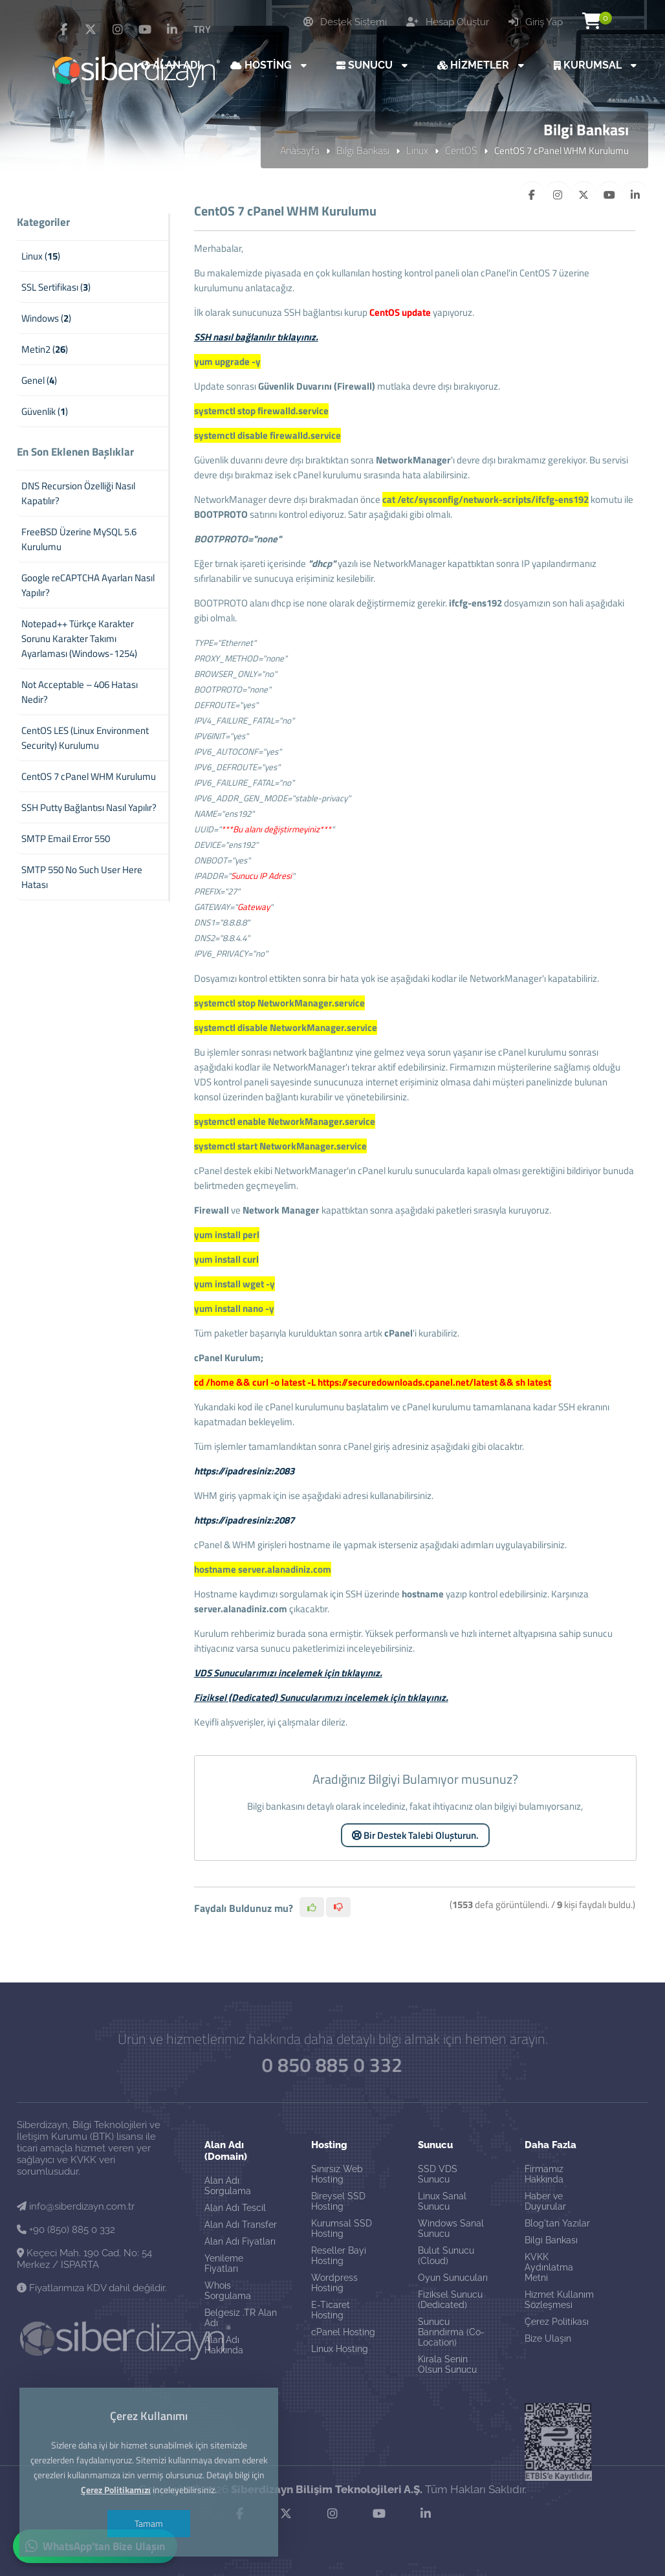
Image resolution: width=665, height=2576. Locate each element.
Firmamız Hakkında (544, 2174)
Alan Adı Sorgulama (227, 2185)
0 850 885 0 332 (332, 2064)
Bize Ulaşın (548, 2338)
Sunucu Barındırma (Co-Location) (451, 2332)
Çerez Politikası (557, 2321)
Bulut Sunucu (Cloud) (446, 2255)
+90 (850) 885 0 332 (66, 2230)
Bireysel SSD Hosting (338, 2201)
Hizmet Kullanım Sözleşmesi (559, 2299)
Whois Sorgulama (227, 2290)
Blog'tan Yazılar (557, 2223)
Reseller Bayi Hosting (338, 2255)
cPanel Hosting (343, 2332)
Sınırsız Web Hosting (337, 2174)
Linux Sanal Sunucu (442, 2201)
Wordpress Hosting (334, 2282)
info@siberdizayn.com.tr (76, 2206)
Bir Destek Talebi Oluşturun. (415, 1835)
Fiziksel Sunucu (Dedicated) (450, 2299)
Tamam (149, 2523)
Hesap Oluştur (447, 22)
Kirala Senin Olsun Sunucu (447, 2364)
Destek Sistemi (345, 22)
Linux (417, 150)
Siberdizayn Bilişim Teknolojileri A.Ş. (326, 2489)
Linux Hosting (339, 2349)
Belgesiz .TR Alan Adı (240, 2317)
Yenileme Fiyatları (223, 2263)
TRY (202, 29)
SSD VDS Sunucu (437, 2174)
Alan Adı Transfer (240, 2224)
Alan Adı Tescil (235, 2208)
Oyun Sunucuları (453, 2277)
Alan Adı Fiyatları (240, 2241)
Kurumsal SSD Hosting (341, 2228)
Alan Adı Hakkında (223, 2345)
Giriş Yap (535, 22)
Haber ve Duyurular (545, 2201)
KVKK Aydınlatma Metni (549, 2267)
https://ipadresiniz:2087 (244, 1520)
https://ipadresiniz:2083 (244, 1470)
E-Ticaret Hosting (330, 2310)
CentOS (461, 150)
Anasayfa (300, 150)
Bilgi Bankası (362, 150)
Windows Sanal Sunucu (451, 2228)
